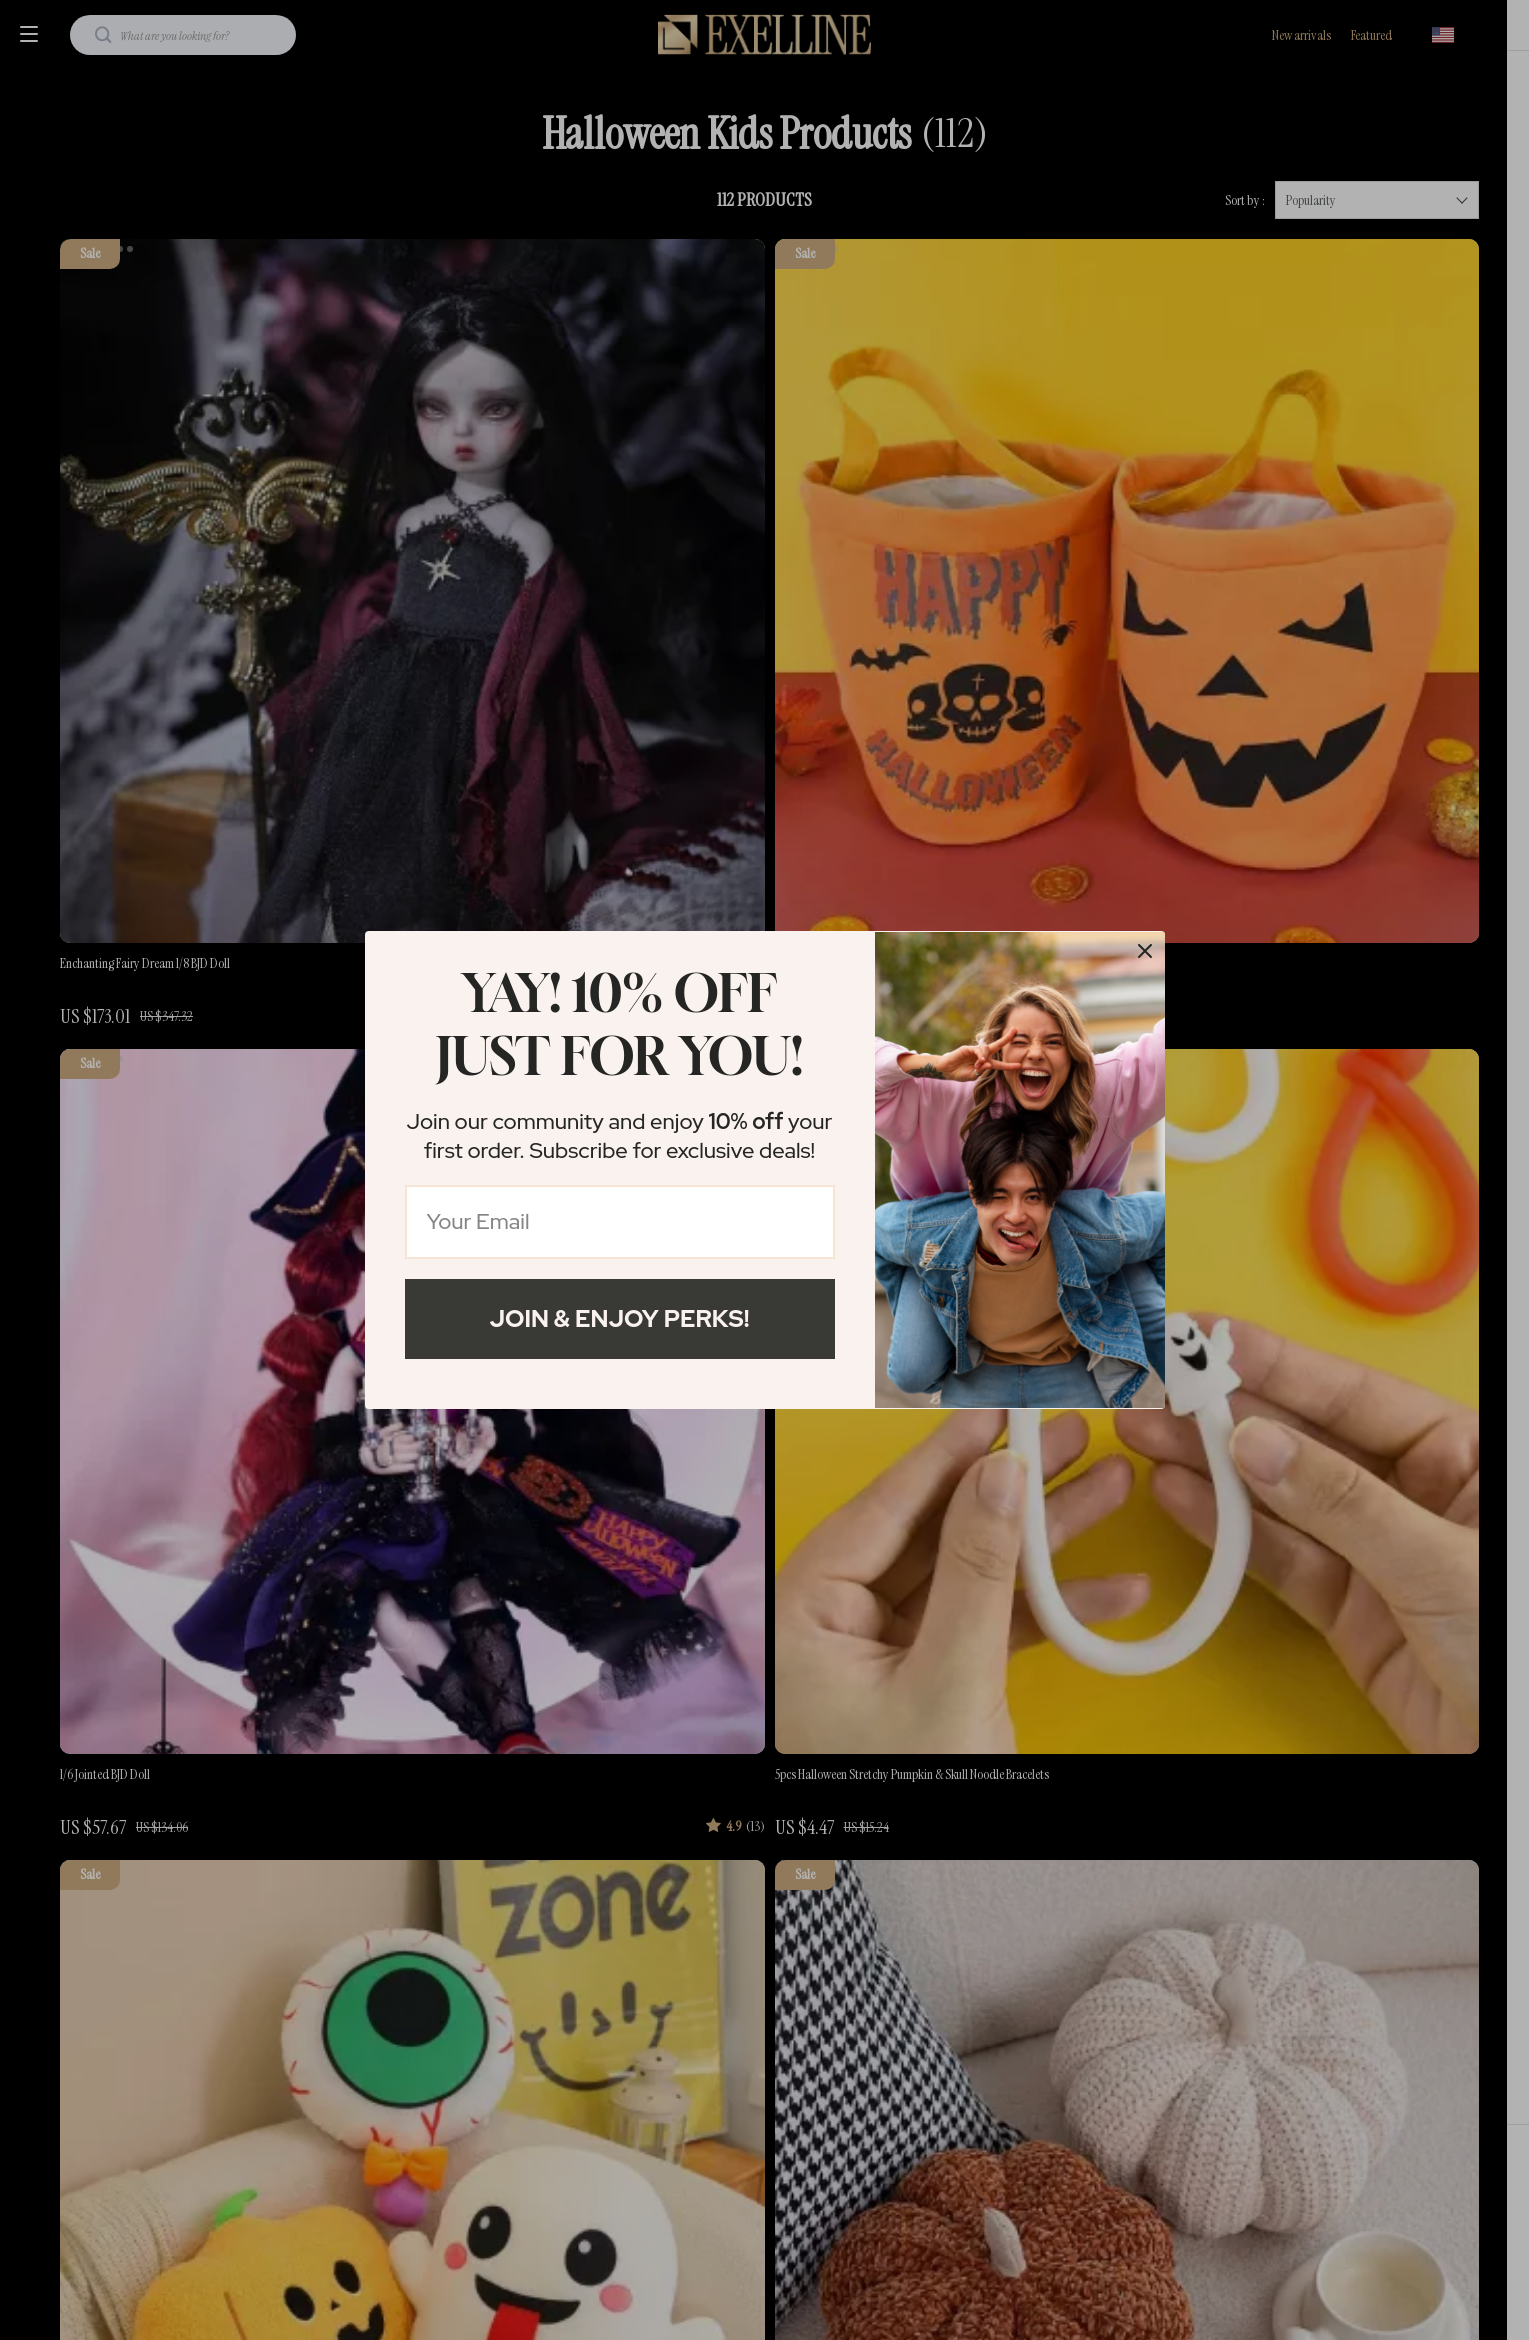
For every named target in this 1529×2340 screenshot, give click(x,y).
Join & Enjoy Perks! (620, 1318)
